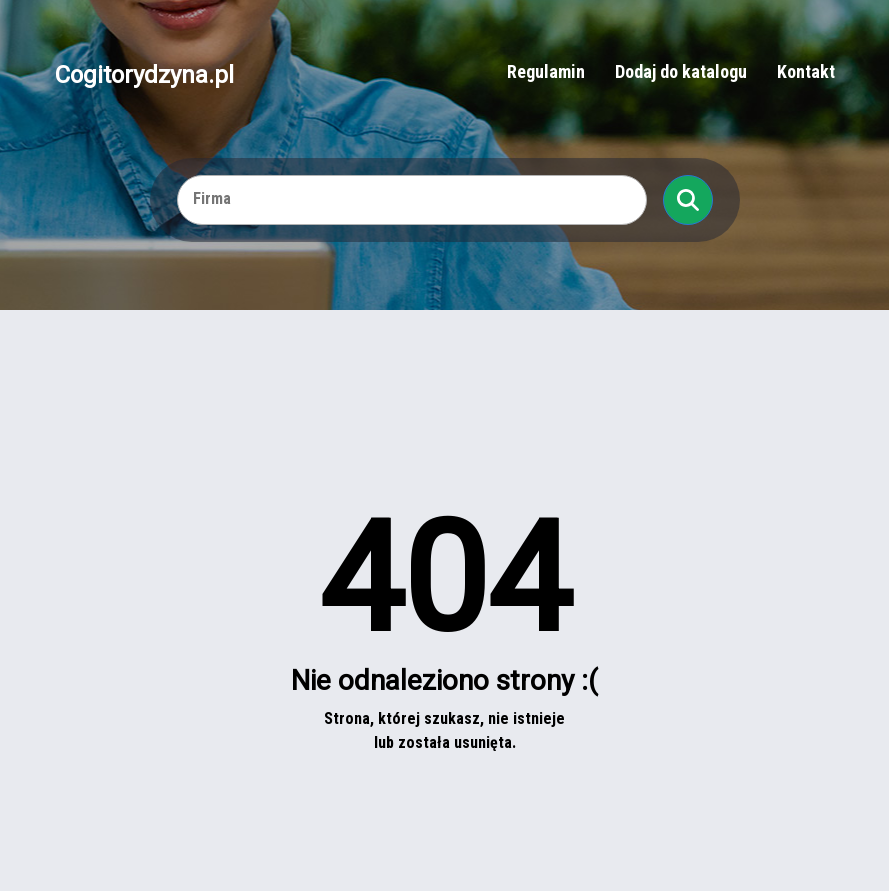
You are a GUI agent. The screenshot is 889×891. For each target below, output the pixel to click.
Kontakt (806, 71)
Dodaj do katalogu (681, 71)
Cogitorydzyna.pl (144, 74)
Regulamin (546, 71)
